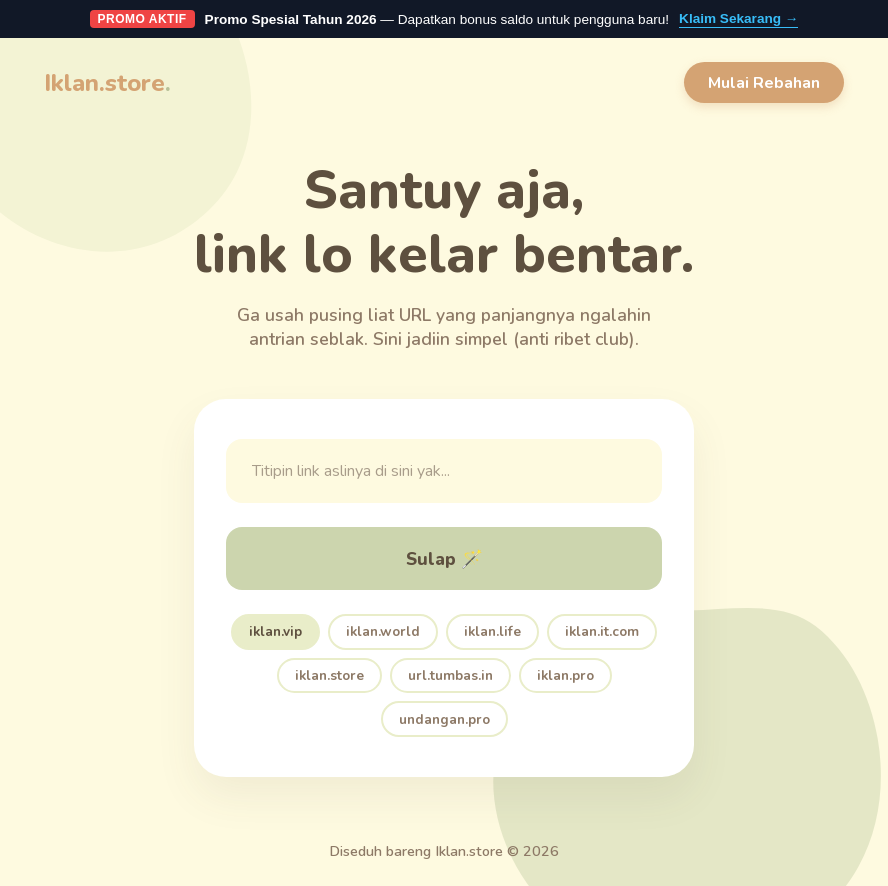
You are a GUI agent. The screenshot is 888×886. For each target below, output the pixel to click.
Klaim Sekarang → (738, 18)
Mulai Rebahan (764, 83)
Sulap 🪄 (444, 559)
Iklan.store (107, 83)
